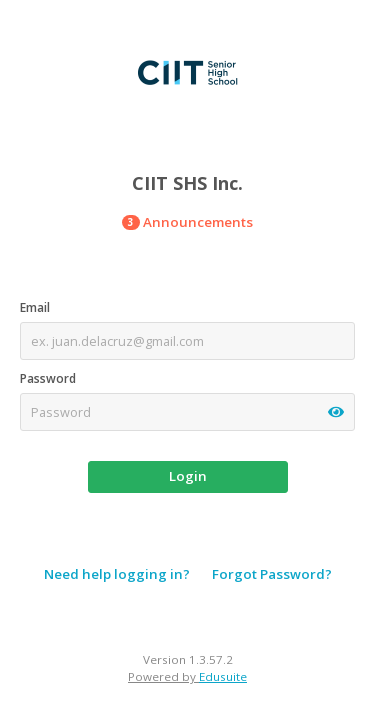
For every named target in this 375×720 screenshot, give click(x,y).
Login (188, 476)
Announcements (187, 222)
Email (35, 307)
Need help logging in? (117, 574)
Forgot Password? (272, 574)
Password (48, 378)
